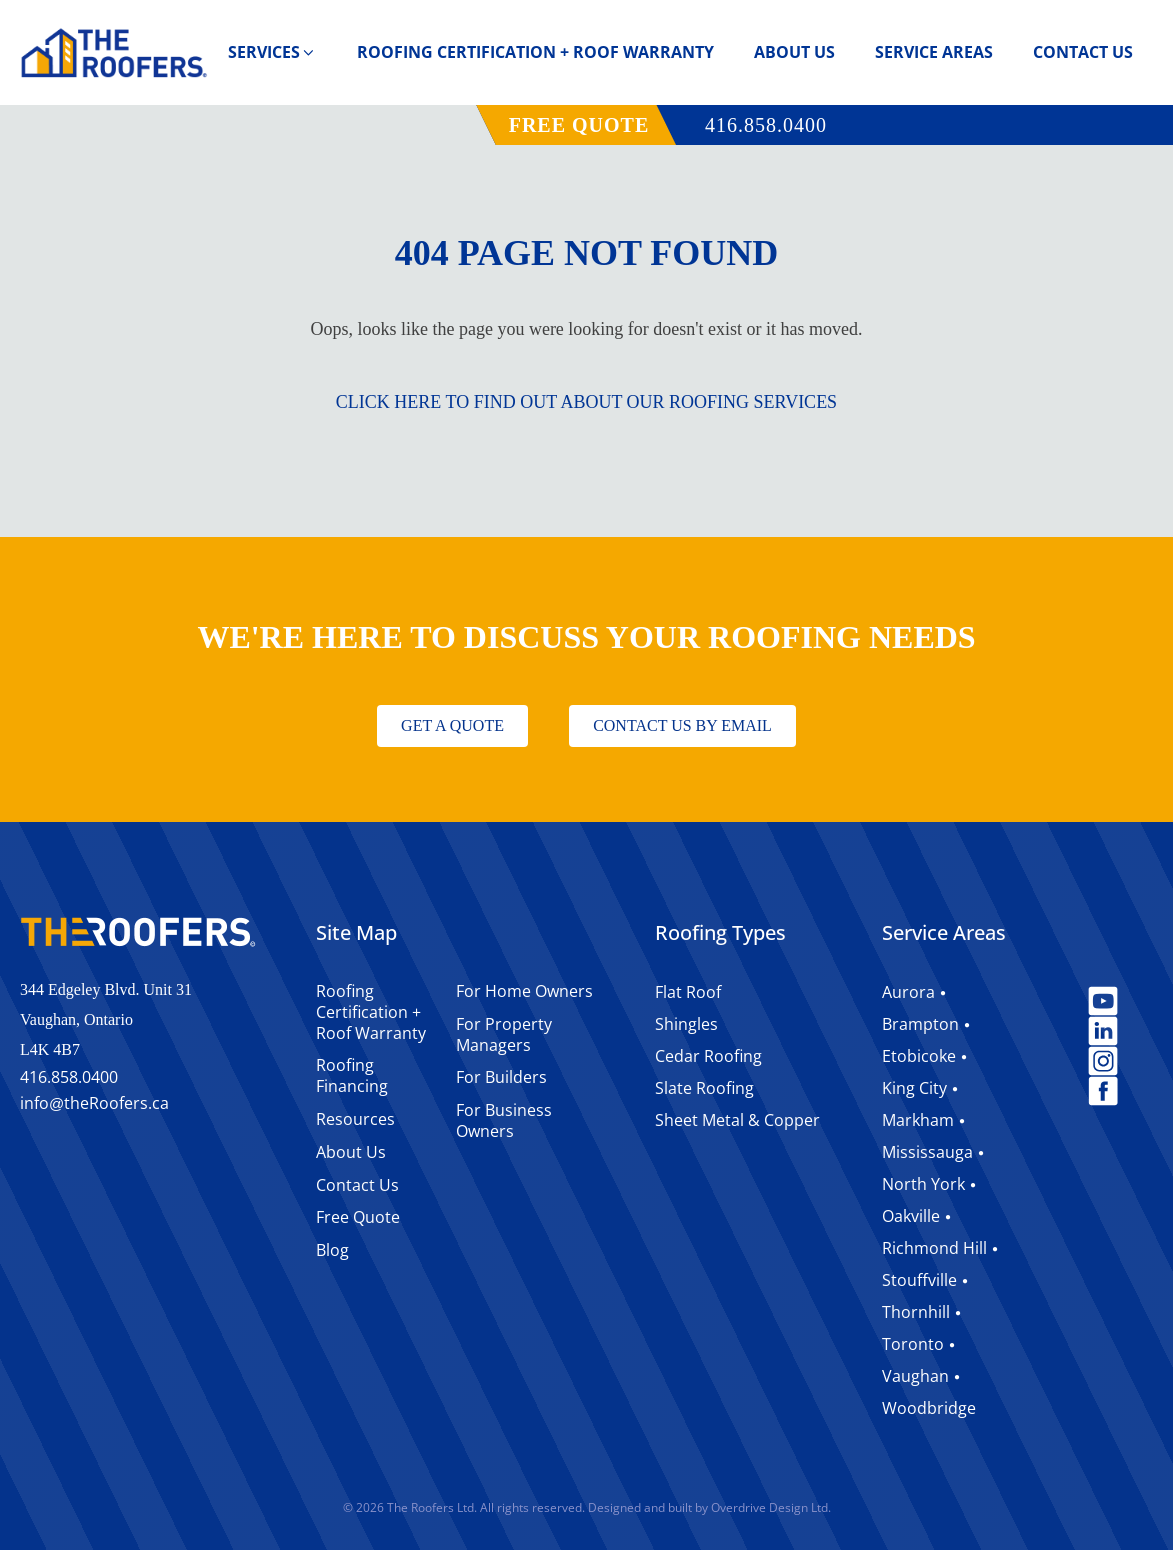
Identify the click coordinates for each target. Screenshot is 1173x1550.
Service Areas (934, 52)
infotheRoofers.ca (94, 1104)
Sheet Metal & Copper (737, 1120)
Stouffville (919, 1280)
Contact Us (1083, 52)
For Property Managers (504, 1034)
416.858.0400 (766, 125)
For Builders (501, 1077)
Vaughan (915, 1376)
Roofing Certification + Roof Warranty (535, 52)
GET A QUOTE (452, 725)
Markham (918, 1120)
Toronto (913, 1344)
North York (923, 1184)
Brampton (920, 1024)
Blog (332, 1250)
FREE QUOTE (579, 125)
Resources (355, 1119)
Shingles (686, 1024)
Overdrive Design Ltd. (771, 1507)
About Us (794, 52)
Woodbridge (929, 1408)
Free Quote (358, 1217)
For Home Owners (524, 991)
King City (914, 1088)
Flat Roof (688, 992)
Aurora (908, 992)
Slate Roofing (704, 1088)
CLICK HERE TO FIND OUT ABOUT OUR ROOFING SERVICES (586, 402)
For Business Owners (504, 1120)
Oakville (911, 1216)
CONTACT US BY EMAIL (682, 725)
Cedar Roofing (708, 1056)
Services (272, 52)
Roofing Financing (352, 1075)
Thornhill (916, 1312)
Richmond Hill (934, 1248)
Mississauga (927, 1152)
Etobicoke (919, 1056)
